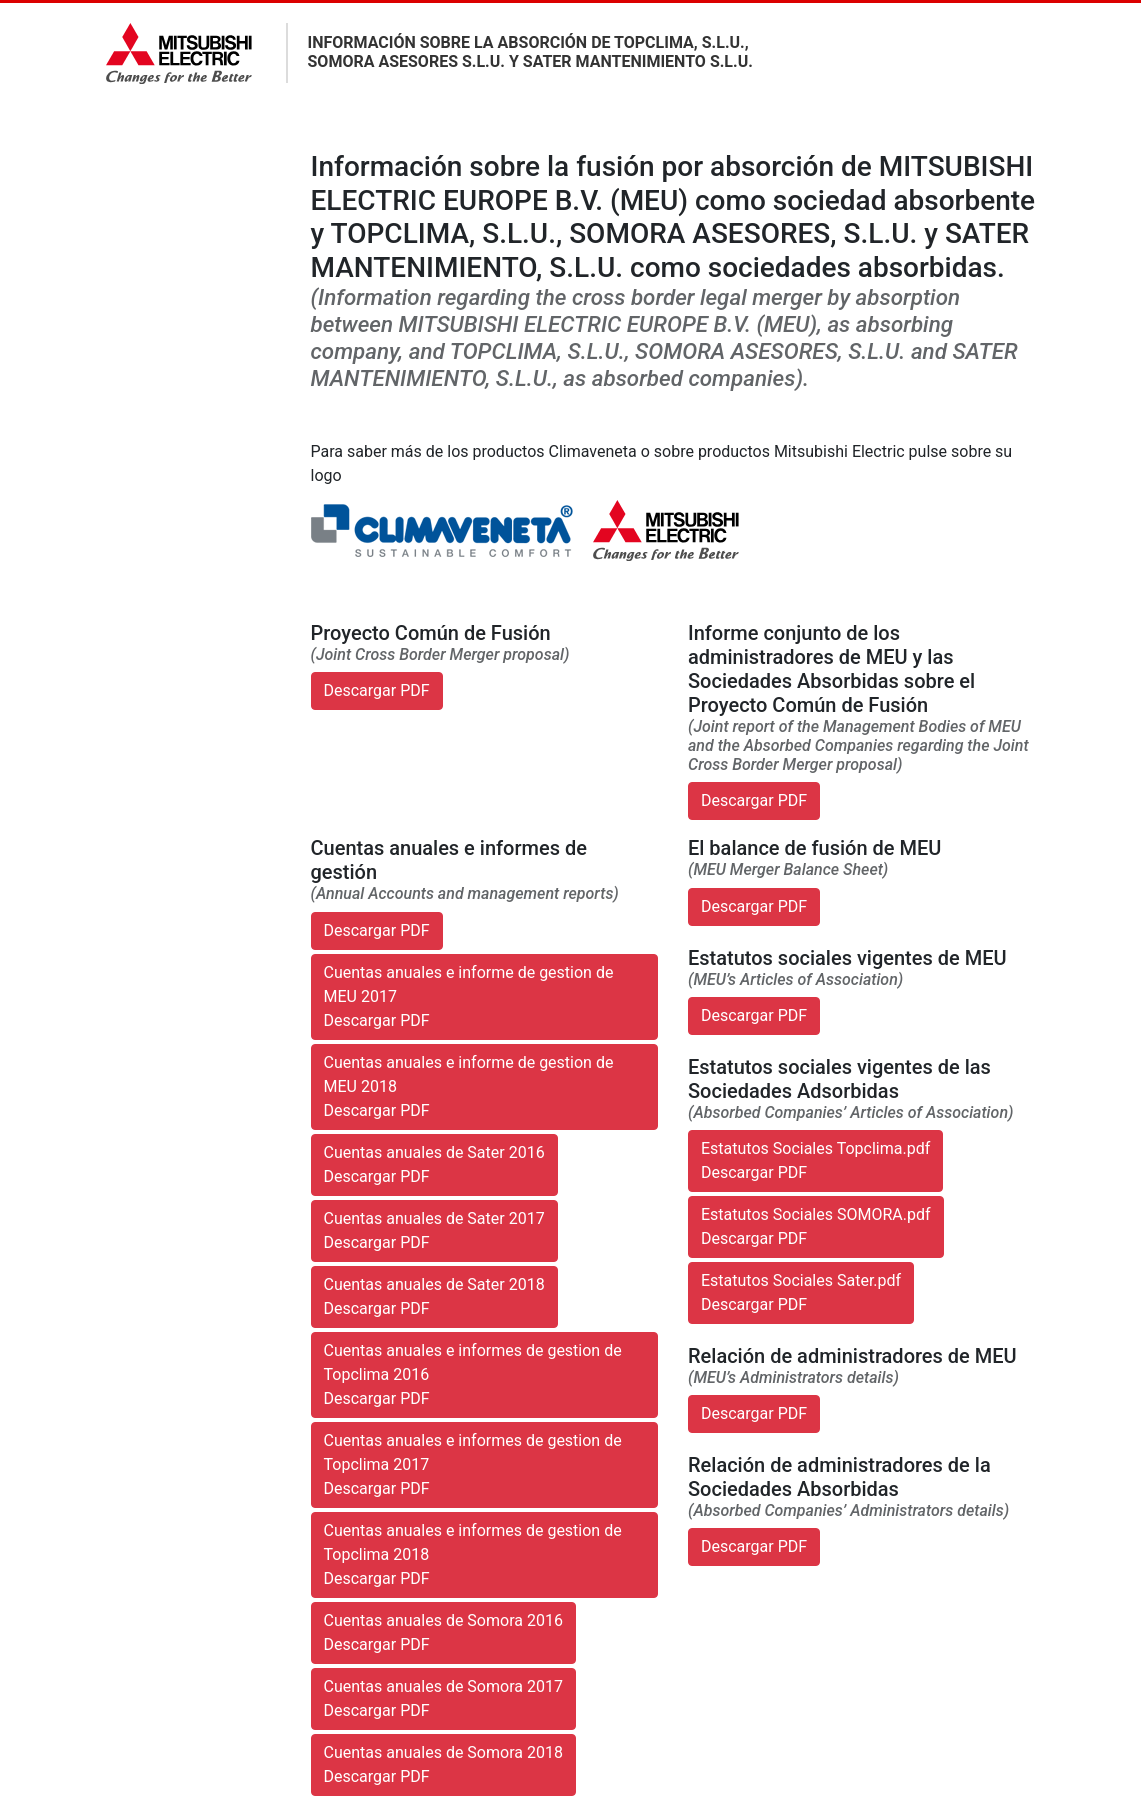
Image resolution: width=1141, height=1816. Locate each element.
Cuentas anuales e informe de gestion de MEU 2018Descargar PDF (469, 1086)
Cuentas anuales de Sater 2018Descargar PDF (434, 1296)
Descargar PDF (377, 690)
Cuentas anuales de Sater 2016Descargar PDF (434, 1164)
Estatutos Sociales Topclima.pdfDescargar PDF (815, 1160)
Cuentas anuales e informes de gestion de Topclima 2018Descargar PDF (473, 1554)
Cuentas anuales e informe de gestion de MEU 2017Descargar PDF (469, 996)
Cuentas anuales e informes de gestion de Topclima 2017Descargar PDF (473, 1464)
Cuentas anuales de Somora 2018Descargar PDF (443, 1764)
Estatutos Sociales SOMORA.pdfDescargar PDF (816, 1226)
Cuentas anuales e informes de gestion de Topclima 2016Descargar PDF (473, 1374)
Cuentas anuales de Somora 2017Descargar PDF (443, 1698)
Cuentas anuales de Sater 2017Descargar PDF (434, 1230)
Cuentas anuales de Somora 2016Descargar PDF (443, 1632)
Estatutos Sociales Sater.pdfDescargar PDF (801, 1292)
